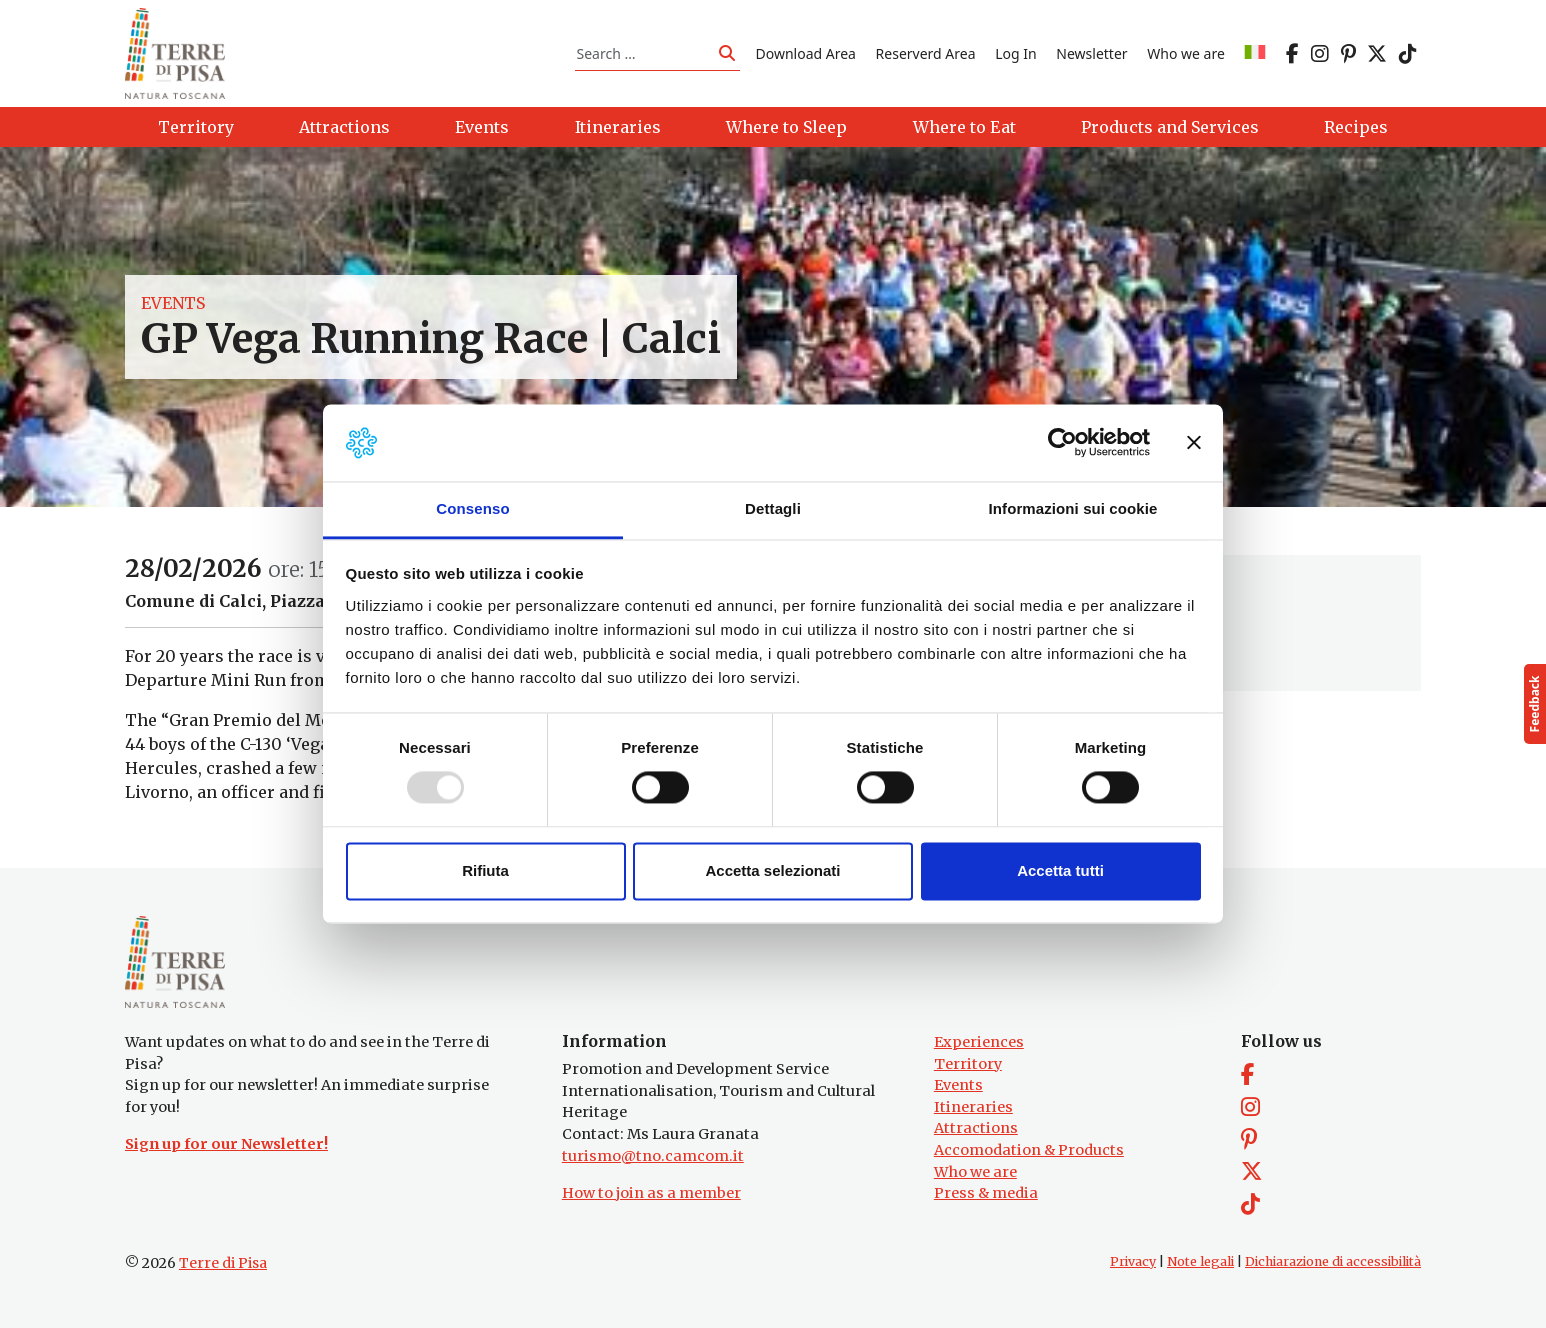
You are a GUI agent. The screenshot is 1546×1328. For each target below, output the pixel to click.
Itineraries (973, 1107)
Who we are (1186, 53)
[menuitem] (1255, 53)
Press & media (986, 1193)
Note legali (1200, 1261)
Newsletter (1091, 53)
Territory (968, 1064)
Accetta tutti (1060, 870)
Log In (1015, 53)
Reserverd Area (926, 53)
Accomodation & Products (1029, 1150)
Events (173, 304)
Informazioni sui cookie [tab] (1073, 508)
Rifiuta (485, 870)
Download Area (806, 53)
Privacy (1133, 1261)
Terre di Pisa (223, 1263)
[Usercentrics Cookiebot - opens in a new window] (1062, 443)
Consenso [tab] (472, 508)
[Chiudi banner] (1194, 443)
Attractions (976, 1128)
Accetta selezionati (772, 870)
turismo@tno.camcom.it (653, 1156)
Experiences (979, 1042)
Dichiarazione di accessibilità (1333, 1261)
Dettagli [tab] (773, 508)
